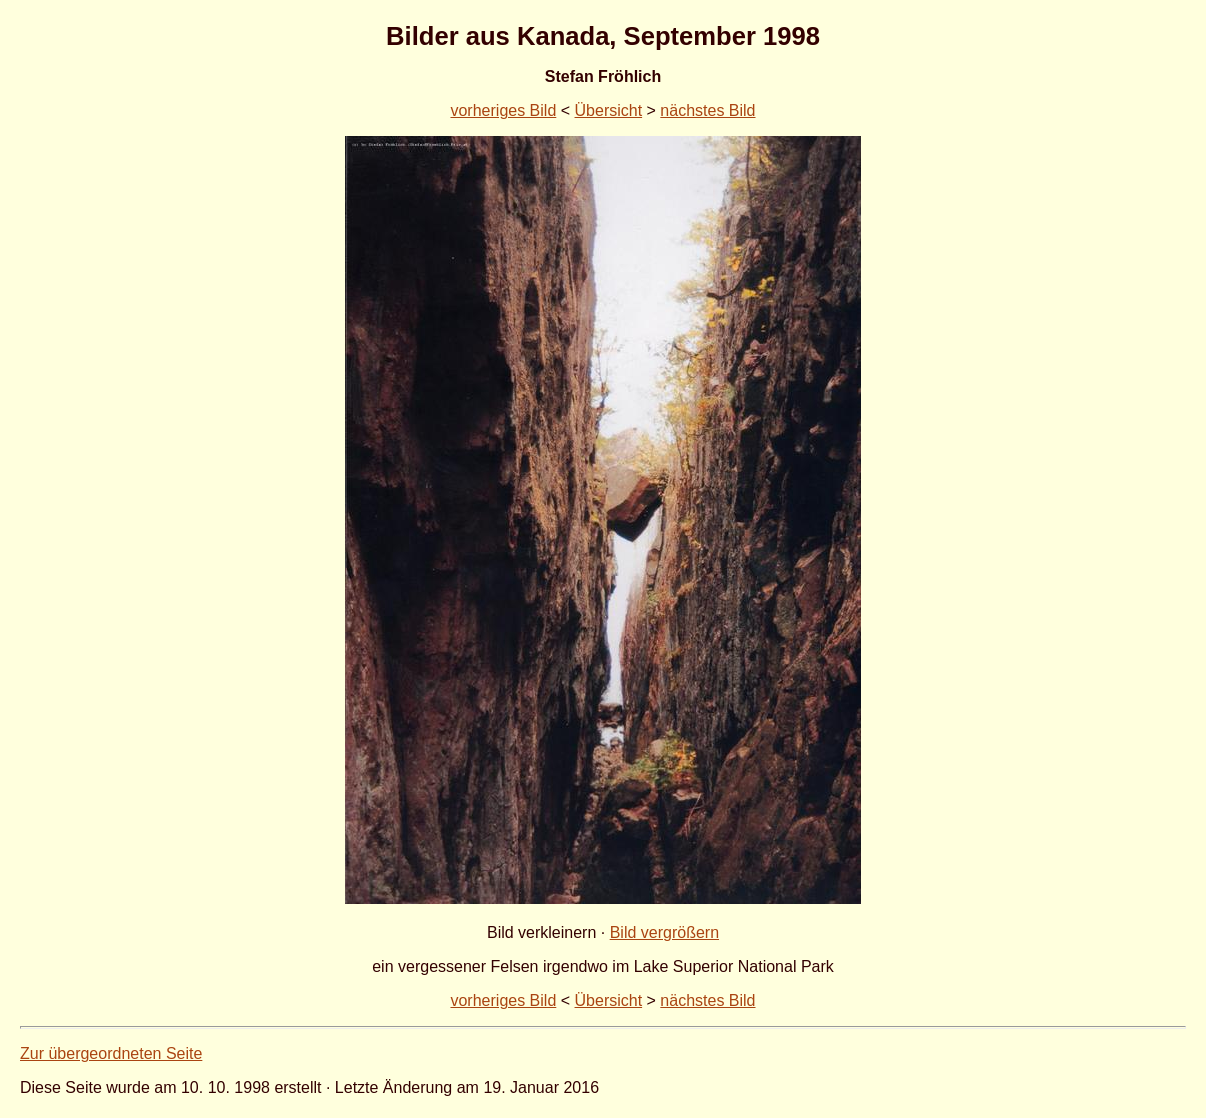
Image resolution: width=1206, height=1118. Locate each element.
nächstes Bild (707, 110)
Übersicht (609, 110)
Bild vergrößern (664, 932)
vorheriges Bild (503, 110)
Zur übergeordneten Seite (111, 1053)
